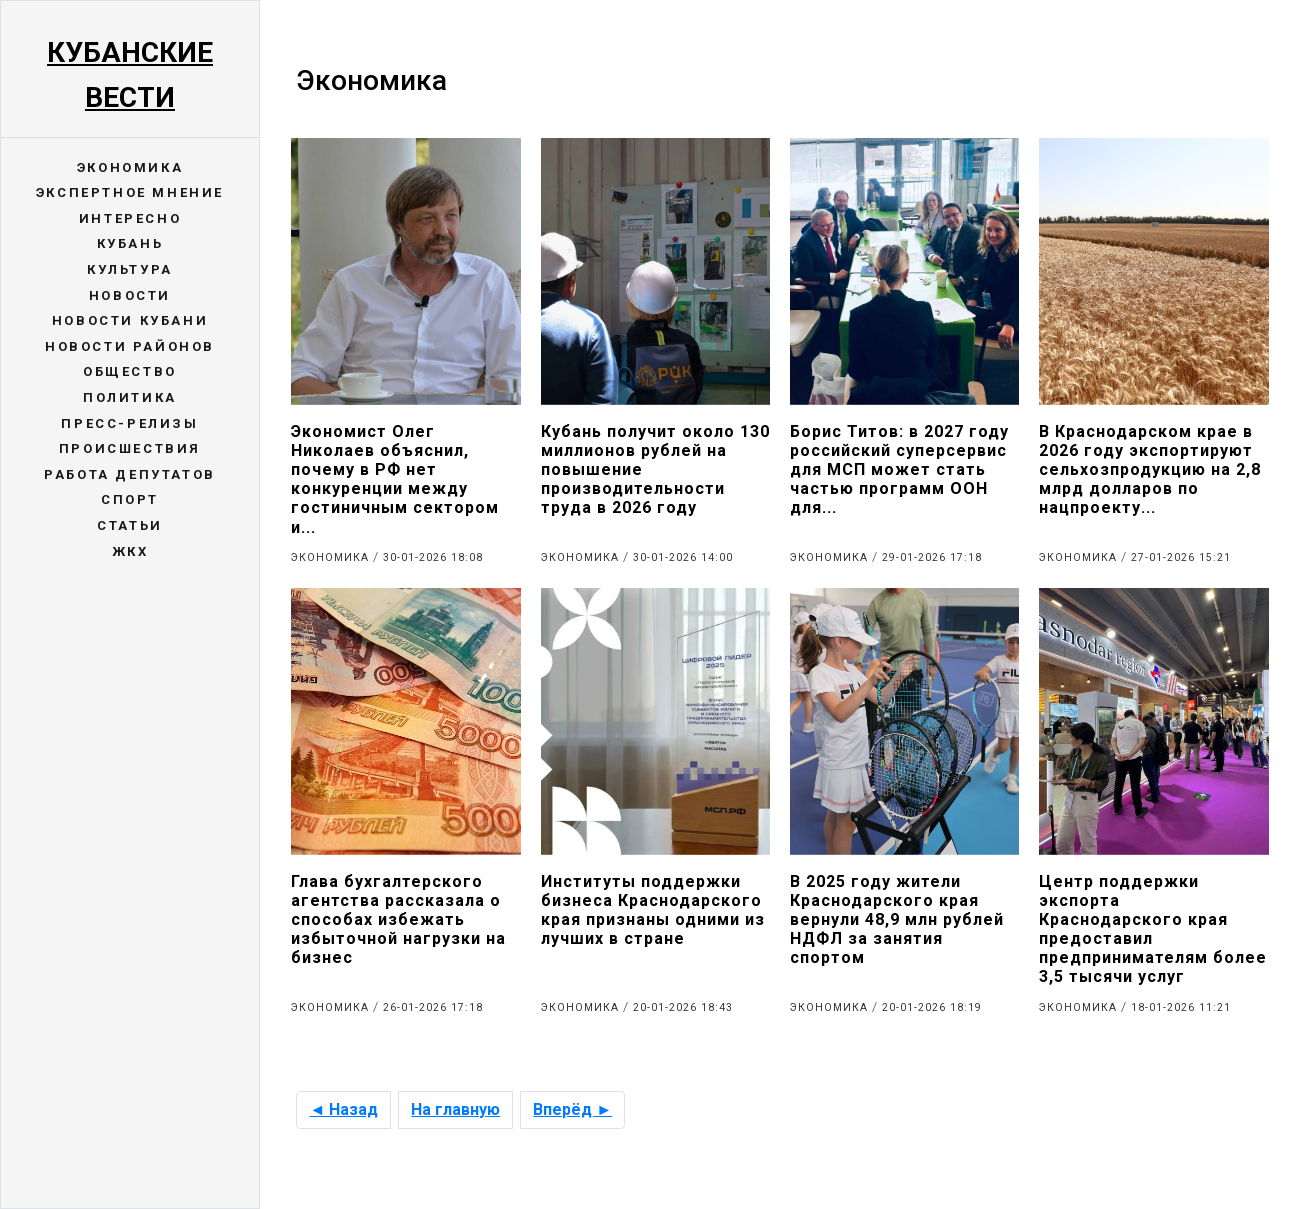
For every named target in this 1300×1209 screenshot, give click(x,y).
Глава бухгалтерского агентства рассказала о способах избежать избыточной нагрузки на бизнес (398, 920)
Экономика (130, 167)
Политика (130, 397)
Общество (130, 371)
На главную (455, 1109)
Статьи (130, 525)
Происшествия (130, 448)
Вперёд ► (572, 1109)
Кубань (130, 243)
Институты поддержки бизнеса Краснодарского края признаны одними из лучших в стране (653, 910)
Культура (130, 269)
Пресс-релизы (129, 423)
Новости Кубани (130, 320)
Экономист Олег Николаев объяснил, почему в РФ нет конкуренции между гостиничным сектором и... (395, 479)
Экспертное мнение (130, 192)
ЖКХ (130, 551)
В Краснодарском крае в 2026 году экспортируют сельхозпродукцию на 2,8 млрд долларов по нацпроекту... (1150, 470)
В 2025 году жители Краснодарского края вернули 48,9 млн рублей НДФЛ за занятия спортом (897, 920)
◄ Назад (343, 1109)
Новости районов (130, 346)
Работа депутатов (130, 474)
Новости (130, 295)
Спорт (130, 499)
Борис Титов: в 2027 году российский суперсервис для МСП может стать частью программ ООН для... (899, 470)
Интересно (130, 218)
